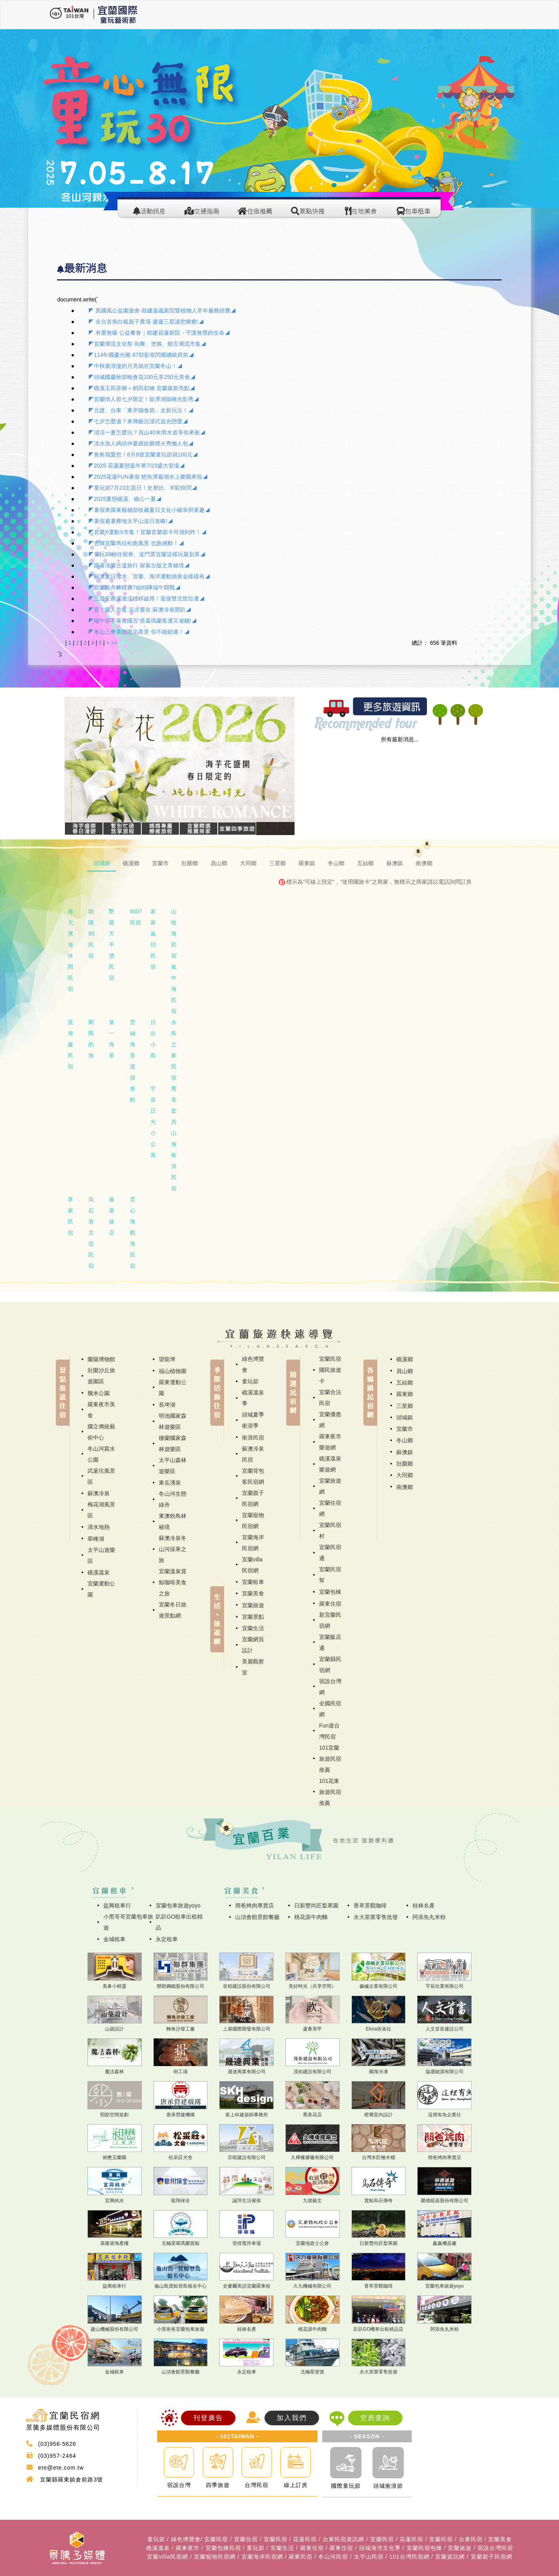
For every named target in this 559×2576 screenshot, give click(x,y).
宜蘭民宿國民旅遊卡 (330, 1370)
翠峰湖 (95, 1539)
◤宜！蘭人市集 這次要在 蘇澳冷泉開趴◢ (139, 609)
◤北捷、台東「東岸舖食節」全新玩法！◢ (141, 410)
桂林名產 (424, 1905)
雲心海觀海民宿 (132, 1232)
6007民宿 (136, 917)
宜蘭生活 (253, 1628)
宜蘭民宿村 (330, 1530)
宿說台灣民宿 (495, 2548)
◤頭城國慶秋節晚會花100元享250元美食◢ (142, 377)
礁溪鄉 (404, 1359)
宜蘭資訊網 (450, 2556)
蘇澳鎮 (404, 1452)
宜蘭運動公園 (101, 1589)
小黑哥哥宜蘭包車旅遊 (128, 1922)
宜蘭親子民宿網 (253, 1498)
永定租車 (167, 1939)
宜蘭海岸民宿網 (253, 1542)
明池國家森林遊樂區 (172, 1421)
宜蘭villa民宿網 (252, 1565)
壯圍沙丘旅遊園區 (101, 1376)
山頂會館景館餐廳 (257, 1917)
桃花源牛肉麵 (310, 1917)
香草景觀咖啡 (370, 1905)
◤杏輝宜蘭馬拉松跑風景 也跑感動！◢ (136, 543)
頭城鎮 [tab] (101, 863)
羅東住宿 (330, 1604)
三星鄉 (404, 1406)
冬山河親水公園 (101, 1454)
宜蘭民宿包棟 (424, 2548)
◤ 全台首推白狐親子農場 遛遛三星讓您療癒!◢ (146, 321)
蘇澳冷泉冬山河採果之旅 (172, 1549)
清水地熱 (98, 1527)
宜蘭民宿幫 (330, 1574)
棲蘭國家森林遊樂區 (172, 1443)
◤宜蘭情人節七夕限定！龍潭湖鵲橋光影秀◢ (143, 399)
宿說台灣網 (330, 1686)
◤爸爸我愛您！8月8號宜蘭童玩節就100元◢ (143, 454)
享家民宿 (70, 1216)
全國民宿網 (330, 1709)
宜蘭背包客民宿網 (253, 1476)
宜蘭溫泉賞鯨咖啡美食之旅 (172, 1582)
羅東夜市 (188, 2548)
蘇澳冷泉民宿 (253, 1454)
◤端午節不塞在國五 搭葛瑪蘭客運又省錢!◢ (142, 620)
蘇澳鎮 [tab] (394, 863)
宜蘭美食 (253, 1593)
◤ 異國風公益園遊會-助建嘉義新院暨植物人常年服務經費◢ (162, 310)
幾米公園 (98, 1393)
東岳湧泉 (170, 1482)
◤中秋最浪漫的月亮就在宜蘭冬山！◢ (135, 366)
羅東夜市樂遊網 (330, 1442)
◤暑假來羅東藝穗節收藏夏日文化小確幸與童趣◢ (149, 510)
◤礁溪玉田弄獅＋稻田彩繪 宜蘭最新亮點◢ (141, 388)
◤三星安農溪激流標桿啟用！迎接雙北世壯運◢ (146, 598)
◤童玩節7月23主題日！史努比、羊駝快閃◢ (142, 488)
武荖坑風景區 (101, 1476)
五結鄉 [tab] (365, 863)
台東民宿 (471, 2539)
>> (114, 643)
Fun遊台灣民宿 (329, 1731)
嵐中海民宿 (174, 989)
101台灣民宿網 (409, 2556)
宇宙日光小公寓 (153, 1121)
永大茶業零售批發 (376, 1917)
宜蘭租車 (253, 1582)
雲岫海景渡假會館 (132, 1061)
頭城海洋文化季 (380, 2548)
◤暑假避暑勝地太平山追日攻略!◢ (130, 521)
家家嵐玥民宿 (153, 939)
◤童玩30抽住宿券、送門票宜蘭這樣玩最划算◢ (146, 554)
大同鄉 (404, 1475)
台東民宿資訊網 (343, 2539)
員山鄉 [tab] (219, 863)
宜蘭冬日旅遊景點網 (172, 1610)
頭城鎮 (404, 1417)
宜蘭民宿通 (330, 1552)
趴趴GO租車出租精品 (179, 1922)
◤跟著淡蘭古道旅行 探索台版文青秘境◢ (139, 565)
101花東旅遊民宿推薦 (330, 1792)
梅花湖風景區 (101, 1510)
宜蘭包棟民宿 (223, 2548)
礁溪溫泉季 (253, 1398)
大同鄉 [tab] (248, 863)
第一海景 (111, 1039)
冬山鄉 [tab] (336, 863)
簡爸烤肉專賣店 (254, 1905)
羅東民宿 (300, 2556)
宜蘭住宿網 (330, 1508)
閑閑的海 (91, 1039)
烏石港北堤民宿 (91, 1232)
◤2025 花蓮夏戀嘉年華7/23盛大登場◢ (136, 465)
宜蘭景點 (253, 1617)
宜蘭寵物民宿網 (253, 1520)
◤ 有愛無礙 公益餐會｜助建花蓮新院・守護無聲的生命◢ (159, 333)
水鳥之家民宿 (174, 1050)
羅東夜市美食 (101, 1410)
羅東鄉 (404, 1394)
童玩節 (250, 1381)
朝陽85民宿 (91, 933)
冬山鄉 (404, 1440)
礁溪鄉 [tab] (131, 863)
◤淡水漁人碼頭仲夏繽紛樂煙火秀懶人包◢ (141, 443)
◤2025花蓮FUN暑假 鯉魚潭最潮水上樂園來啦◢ (148, 477)
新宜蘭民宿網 (330, 1620)
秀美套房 (174, 1105)
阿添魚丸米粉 (429, 1917)
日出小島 (153, 1039)
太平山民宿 (369, 2556)
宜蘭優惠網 (330, 1419)
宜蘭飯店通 (330, 1642)
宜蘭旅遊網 (330, 1486)
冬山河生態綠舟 (172, 1499)
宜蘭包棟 (330, 1592)
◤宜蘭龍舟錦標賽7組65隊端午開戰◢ (134, 587)
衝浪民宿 (253, 1437)
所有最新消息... (400, 739)
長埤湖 (167, 1405)
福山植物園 (172, 1371)
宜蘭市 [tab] (160, 863)
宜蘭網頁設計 (253, 1645)
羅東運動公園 (172, 1387)
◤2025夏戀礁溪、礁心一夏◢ (125, 499)
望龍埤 (167, 1359)
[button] (82, 759)
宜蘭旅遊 (253, 1605)
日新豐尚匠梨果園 (316, 1905)
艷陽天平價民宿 (111, 944)
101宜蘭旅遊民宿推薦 (330, 1758)
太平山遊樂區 (101, 1555)
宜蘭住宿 (246, 2539)
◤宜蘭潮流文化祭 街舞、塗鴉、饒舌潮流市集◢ (147, 344)
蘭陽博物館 (101, 1359)
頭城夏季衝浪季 (253, 1420)
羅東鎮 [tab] (307, 863)
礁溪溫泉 (98, 1572)
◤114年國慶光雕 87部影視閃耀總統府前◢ (141, 355)
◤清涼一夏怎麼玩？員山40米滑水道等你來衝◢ (146, 432)
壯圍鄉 (404, 1463)
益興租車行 (117, 1905)
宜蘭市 (404, 1429)
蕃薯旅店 (111, 1216)
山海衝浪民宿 (174, 1160)
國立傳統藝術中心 (101, 1432)
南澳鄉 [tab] (424, 863)
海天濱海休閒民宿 (70, 950)
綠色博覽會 (253, 1364)
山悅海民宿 (174, 933)
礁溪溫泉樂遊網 (330, 1464)
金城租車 (114, 1939)
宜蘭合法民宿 (330, 1397)
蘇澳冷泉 (98, 1493)
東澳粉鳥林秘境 (172, 1521)
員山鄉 (404, 1371)
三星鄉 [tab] (277, 863)
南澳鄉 (404, 1487)
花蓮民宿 (305, 2539)
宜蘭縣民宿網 (330, 1664)
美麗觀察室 (253, 1667)
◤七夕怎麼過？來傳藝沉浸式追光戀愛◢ (138, 421)
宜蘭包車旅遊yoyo (178, 1905)
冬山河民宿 (333, 2556)
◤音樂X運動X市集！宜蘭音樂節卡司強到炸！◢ (147, 532)
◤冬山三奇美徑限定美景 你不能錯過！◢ (139, 632)
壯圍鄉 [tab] (189, 863)
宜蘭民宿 (216, 2539)
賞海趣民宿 (70, 1044)
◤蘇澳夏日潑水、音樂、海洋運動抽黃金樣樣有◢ (149, 576)
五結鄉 (404, 1382)
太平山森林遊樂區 (172, 1465)
